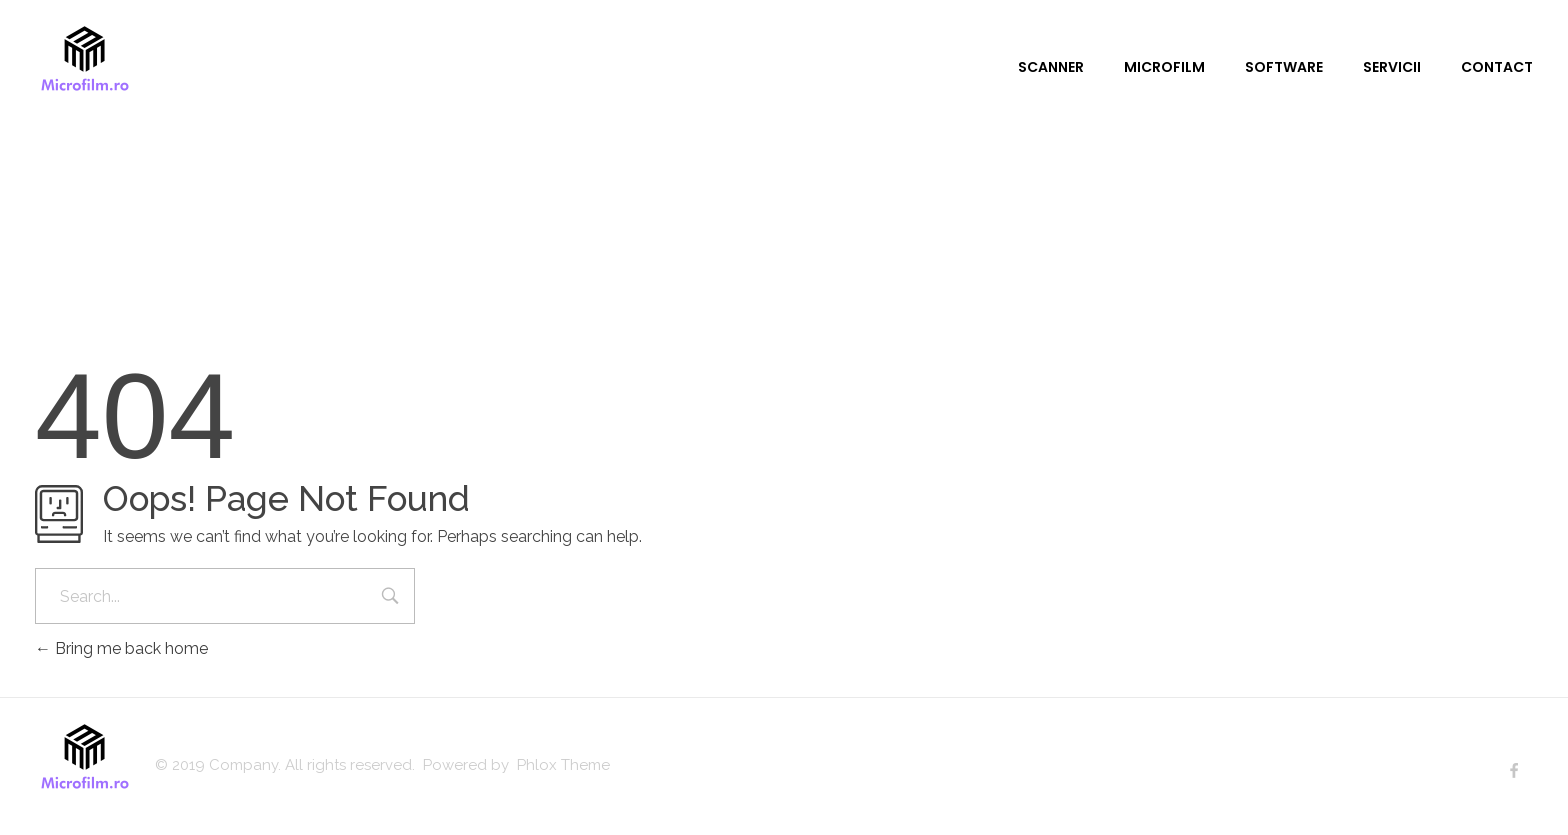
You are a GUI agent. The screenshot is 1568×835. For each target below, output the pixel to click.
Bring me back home (121, 648)
